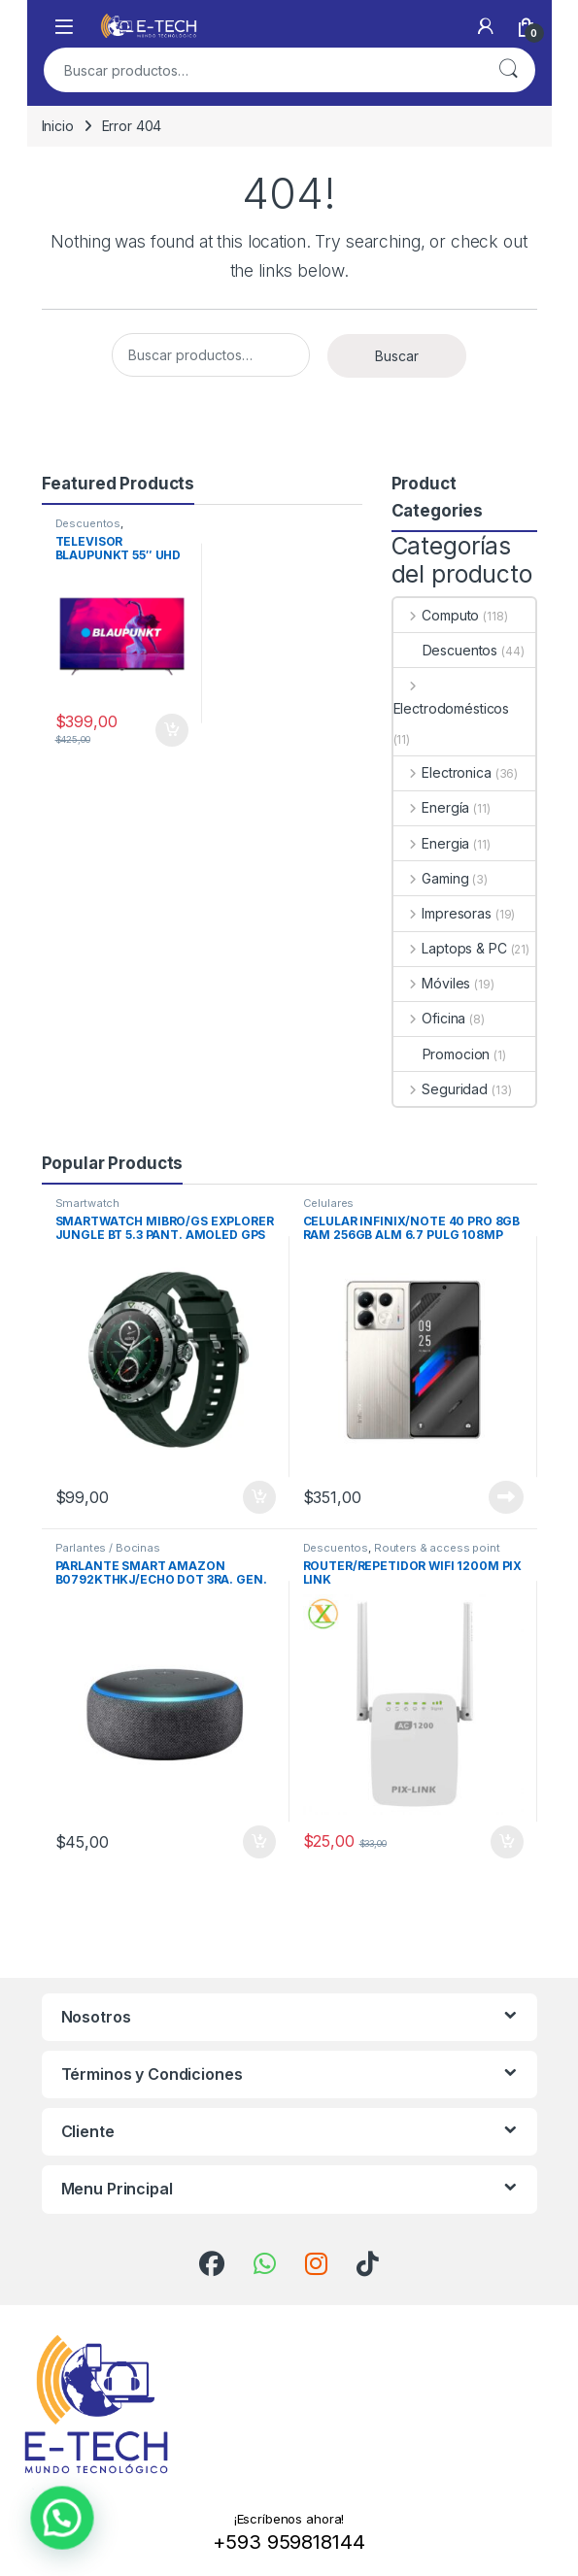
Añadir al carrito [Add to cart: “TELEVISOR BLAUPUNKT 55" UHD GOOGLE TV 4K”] (171, 730)
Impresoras (442, 913)
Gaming (431, 878)
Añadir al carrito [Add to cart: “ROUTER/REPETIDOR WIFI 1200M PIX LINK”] (507, 1841)
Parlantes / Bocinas (107, 1548)
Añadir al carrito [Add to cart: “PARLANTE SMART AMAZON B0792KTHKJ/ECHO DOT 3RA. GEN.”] (259, 1841)
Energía (431, 807)
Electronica (442, 772)
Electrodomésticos (451, 697)
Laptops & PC (450, 948)
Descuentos (88, 523)
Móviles (432, 983)
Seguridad (441, 1089)
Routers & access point (437, 1548)
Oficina (429, 1018)
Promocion (442, 1054)
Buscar (508, 70)
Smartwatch (87, 1203)
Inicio (58, 125)
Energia (431, 843)
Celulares (329, 1203)
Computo (436, 615)
